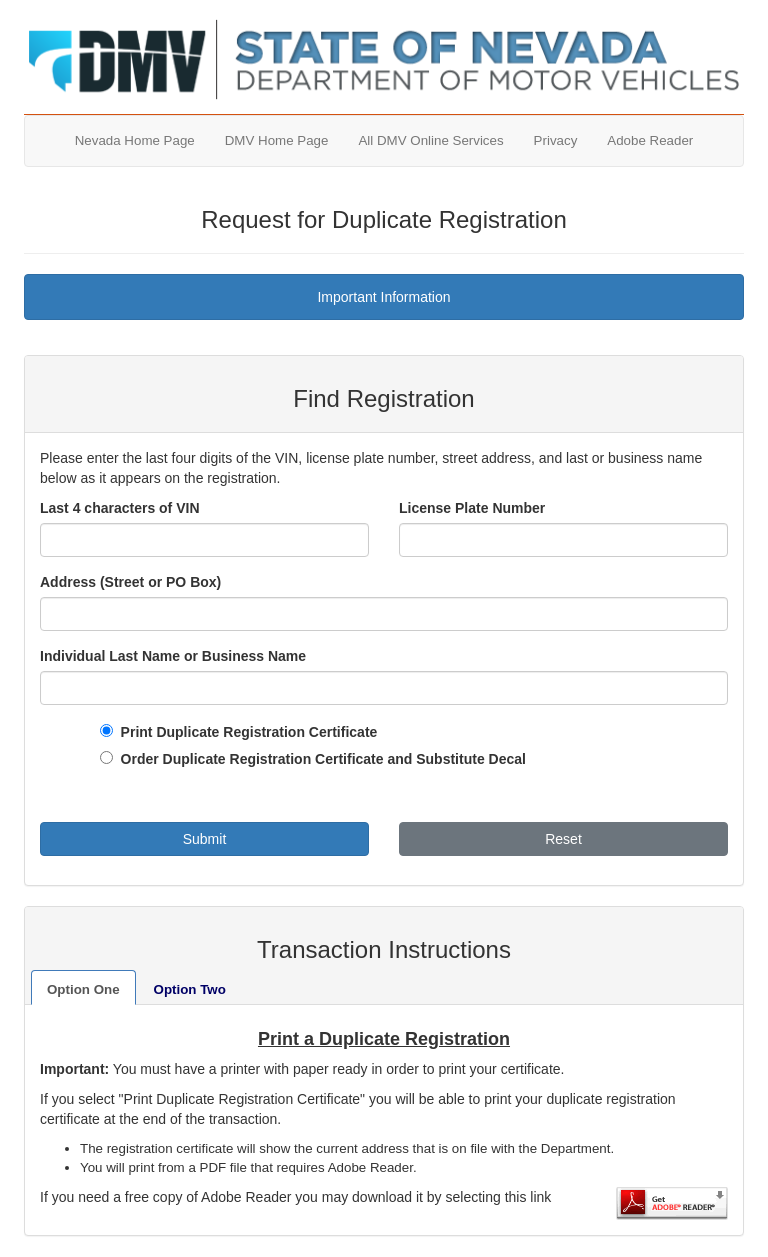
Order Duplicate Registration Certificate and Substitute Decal (319, 759)
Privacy (556, 140)
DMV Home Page (277, 140)
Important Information (383, 297)
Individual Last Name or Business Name (173, 656)
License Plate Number (472, 508)
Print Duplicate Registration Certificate (245, 732)
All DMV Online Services (430, 140)
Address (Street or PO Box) (130, 582)
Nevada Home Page (135, 140)
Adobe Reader (650, 140)
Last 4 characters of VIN (120, 508)
